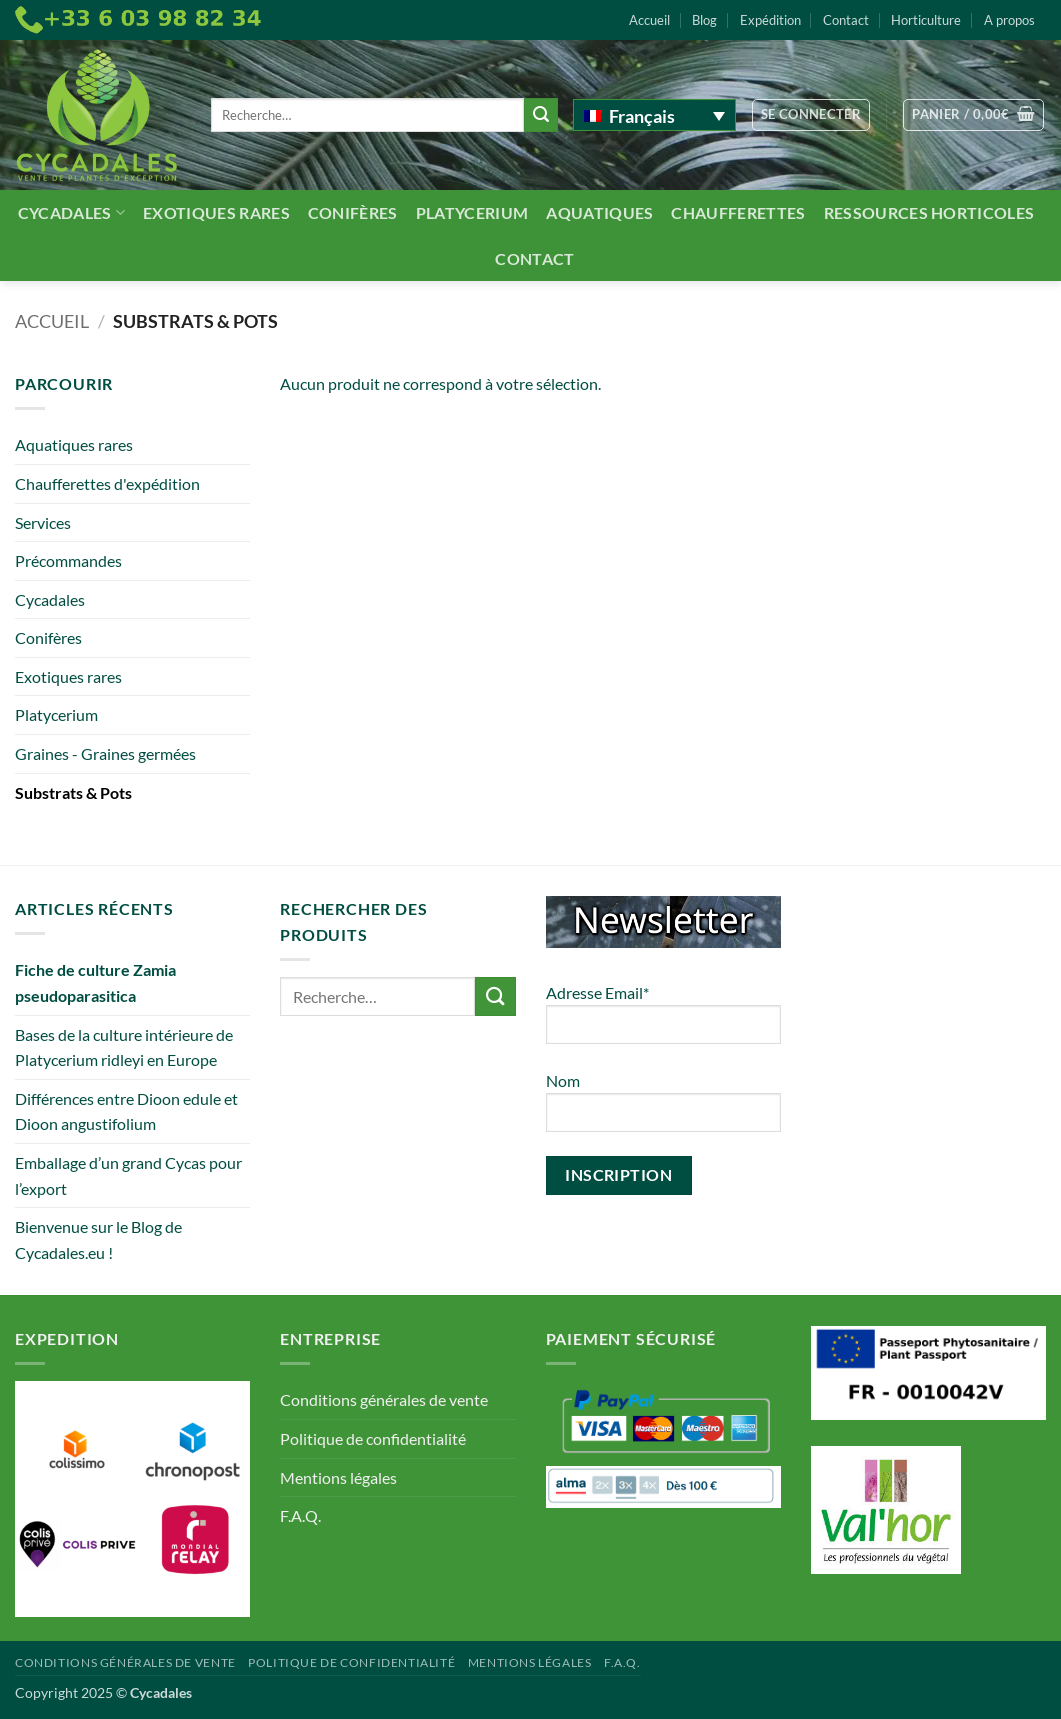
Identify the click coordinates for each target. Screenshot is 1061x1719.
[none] (654, 115)
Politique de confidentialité (373, 1438)
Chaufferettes (738, 212)
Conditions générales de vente (384, 1399)
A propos (1009, 20)
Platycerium (472, 212)
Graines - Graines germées (105, 753)
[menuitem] (654, 115)
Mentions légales (338, 1477)
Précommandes (68, 560)
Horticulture (926, 20)
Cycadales (71, 212)
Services (43, 522)
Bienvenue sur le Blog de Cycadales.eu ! (98, 1239)
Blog (704, 20)
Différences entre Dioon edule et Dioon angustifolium (126, 1111)
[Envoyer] (541, 115)
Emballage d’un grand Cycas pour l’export (128, 1175)
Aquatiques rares (74, 444)
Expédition (770, 20)
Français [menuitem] (642, 116)
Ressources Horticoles (929, 212)
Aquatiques (599, 212)
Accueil (649, 20)
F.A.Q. (300, 1515)
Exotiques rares (216, 212)
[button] (811, 115)
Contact (846, 20)
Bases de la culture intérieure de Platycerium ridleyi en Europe (124, 1047)
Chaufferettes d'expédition (107, 483)
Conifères (353, 212)
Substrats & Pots (73, 792)
